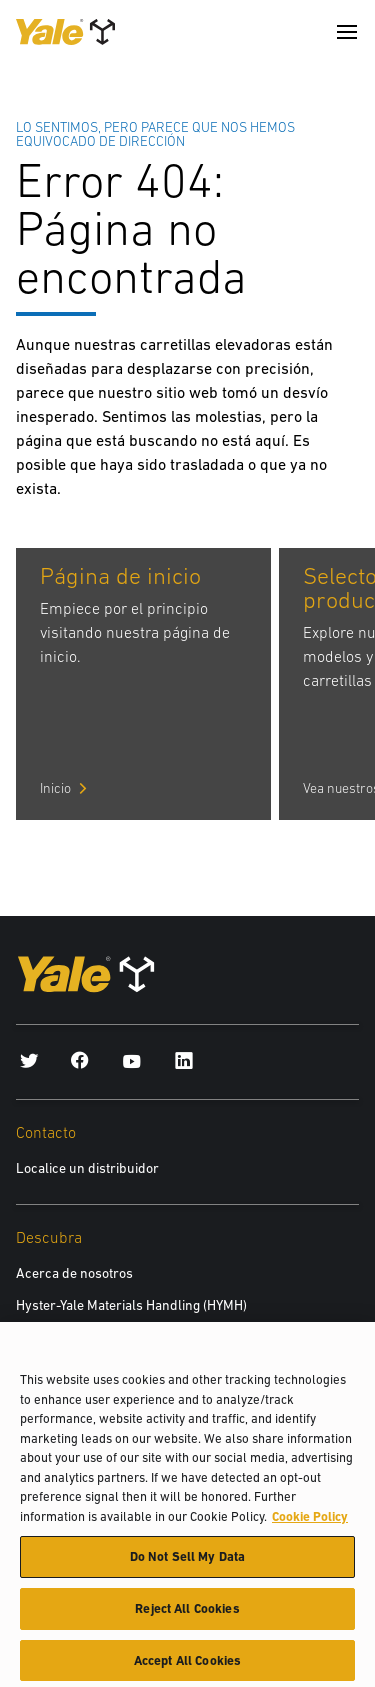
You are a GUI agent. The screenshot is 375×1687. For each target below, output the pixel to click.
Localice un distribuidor (87, 1168)
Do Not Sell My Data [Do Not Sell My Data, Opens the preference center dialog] (187, 1564)
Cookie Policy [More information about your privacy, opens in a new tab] (310, 1523)
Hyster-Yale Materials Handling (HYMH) (131, 1305)
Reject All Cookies (187, 1615)
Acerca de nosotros (74, 1273)
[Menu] (347, 32)
